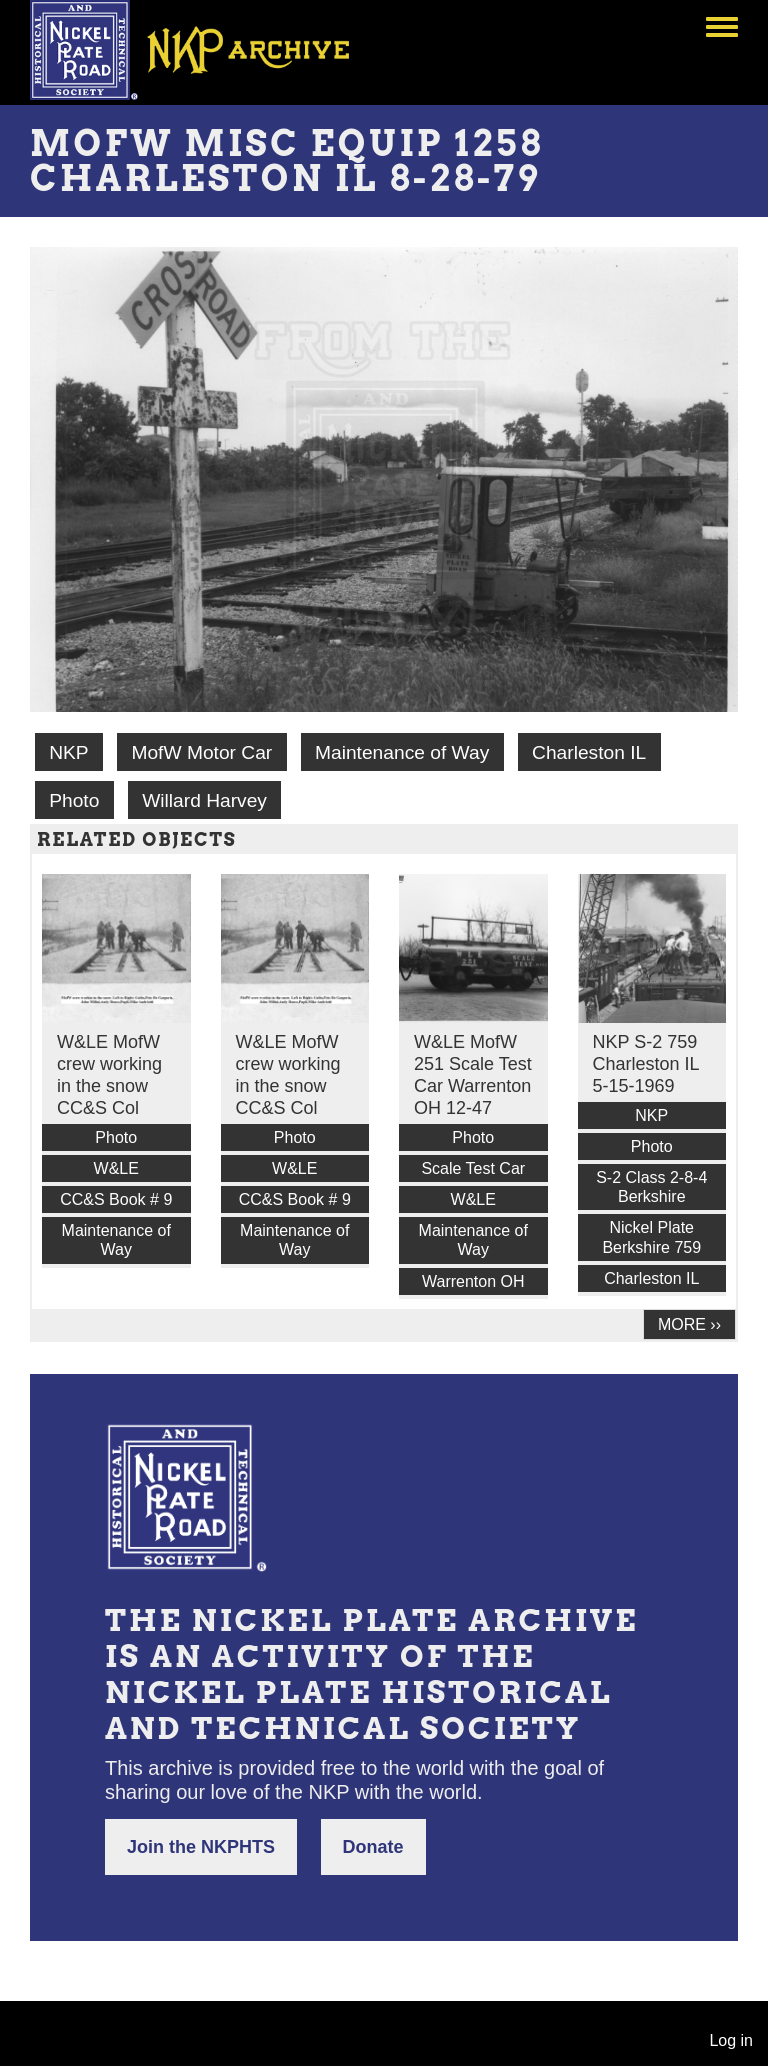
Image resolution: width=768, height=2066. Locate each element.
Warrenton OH (473, 1281)
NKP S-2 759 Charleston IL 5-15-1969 (646, 1064)
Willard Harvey (204, 800)
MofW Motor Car (201, 752)
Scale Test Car (473, 1168)
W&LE (116, 1168)
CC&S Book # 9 (116, 1199)
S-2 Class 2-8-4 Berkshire (651, 1187)
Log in (731, 2040)
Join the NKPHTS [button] (201, 1847)
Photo (74, 800)
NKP (68, 752)
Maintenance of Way (402, 752)
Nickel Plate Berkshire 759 (651, 1237)
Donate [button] (373, 1847)
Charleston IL (589, 752)
